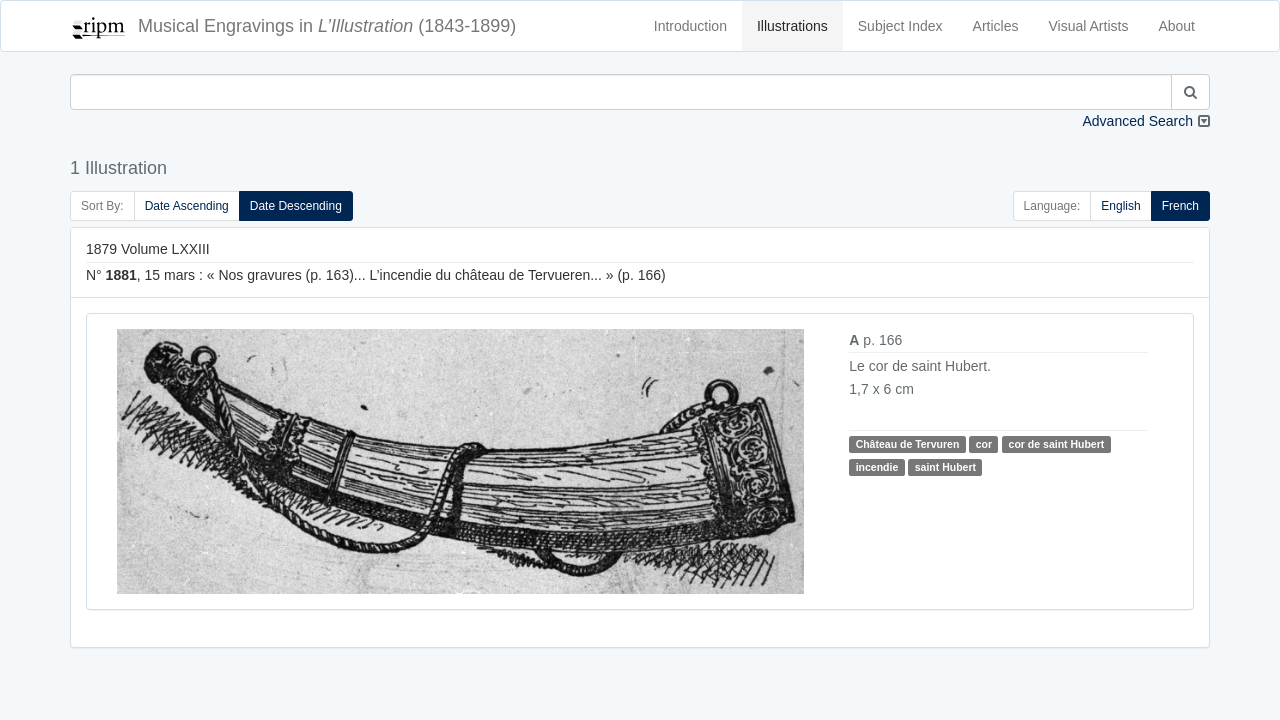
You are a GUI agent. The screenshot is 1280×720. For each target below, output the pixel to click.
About (1176, 26)
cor (984, 444)
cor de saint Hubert (1057, 444)
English (1120, 206)
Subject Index (900, 26)
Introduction (690, 26)
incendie (877, 467)
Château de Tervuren (908, 444)
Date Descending (296, 206)
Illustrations (792, 26)
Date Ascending (187, 206)
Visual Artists (1089, 26)
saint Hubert (945, 467)
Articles (996, 26)
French (1180, 206)
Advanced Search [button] (1137, 121)
